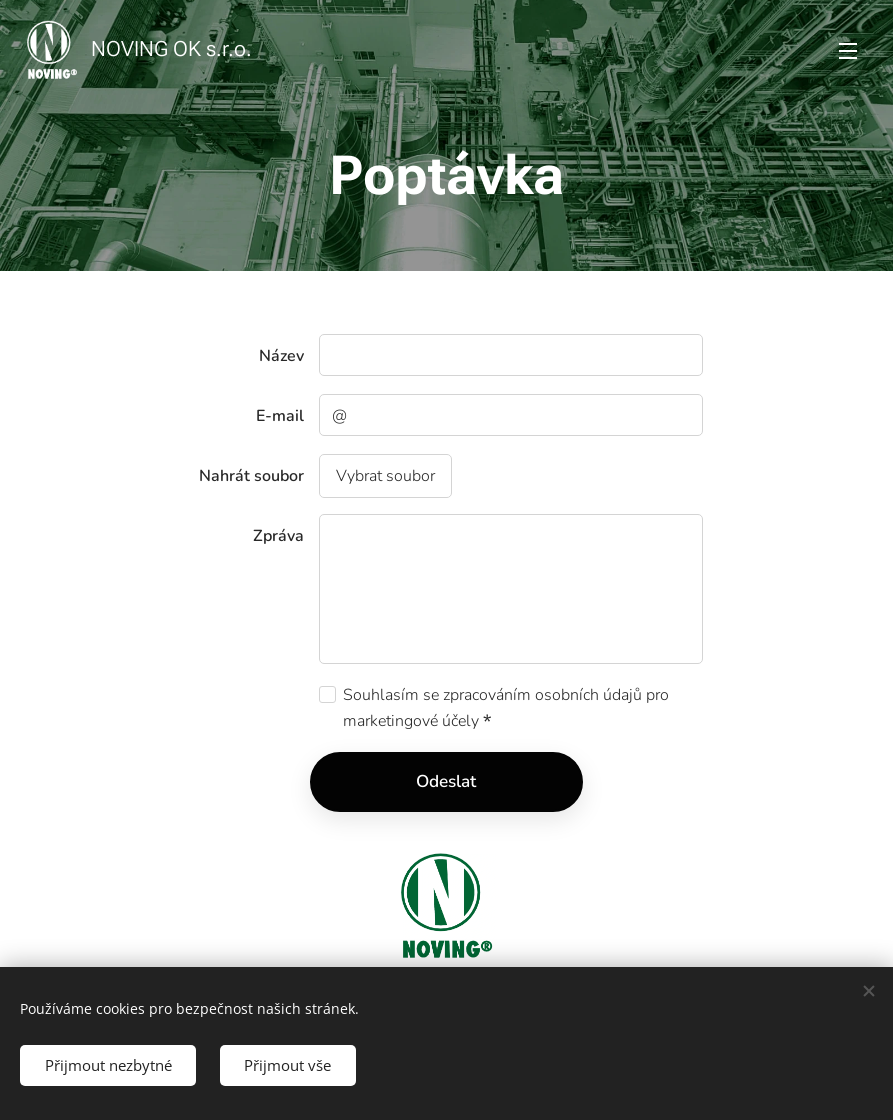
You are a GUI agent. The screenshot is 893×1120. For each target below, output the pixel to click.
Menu (848, 51)
